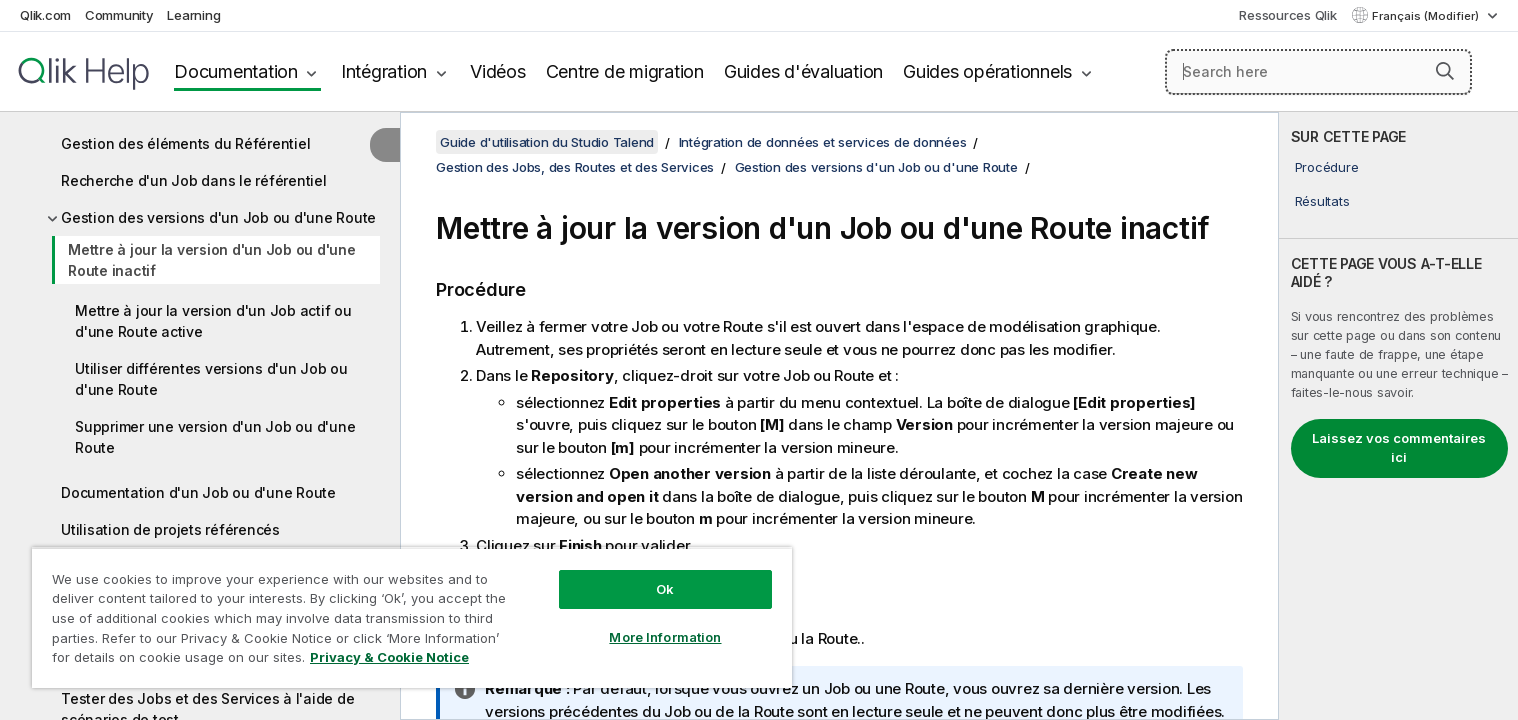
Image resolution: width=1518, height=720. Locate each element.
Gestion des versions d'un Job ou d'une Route (218, 217)
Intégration (384, 71)
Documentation (236, 71)
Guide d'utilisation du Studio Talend (547, 142)
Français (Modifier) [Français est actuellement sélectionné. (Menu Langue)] (1427, 16)
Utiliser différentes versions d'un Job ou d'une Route (211, 379)
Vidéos (498, 71)
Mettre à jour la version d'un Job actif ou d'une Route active (213, 321)
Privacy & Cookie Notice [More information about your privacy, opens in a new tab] (389, 657)
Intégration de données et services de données (823, 142)
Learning (193, 15)
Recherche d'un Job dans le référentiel (194, 180)
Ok (665, 589)
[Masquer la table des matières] (385, 145)
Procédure (1327, 167)
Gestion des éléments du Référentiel (185, 143)
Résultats (1322, 201)
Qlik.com (45, 15)
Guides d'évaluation (803, 71)
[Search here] (1319, 72)
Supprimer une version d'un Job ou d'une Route (215, 437)
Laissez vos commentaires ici (1399, 448)
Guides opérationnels (987, 71)
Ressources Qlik (1287, 15)
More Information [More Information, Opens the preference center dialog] (665, 637)
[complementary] (1398, 416)
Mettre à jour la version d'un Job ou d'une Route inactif (212, 260)
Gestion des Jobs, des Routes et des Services (575, 167)
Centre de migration (625, 71)
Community (119, 15)
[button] (1445, 71)
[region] (412, 617)
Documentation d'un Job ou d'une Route (198, 492)
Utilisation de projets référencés (170, 529)
